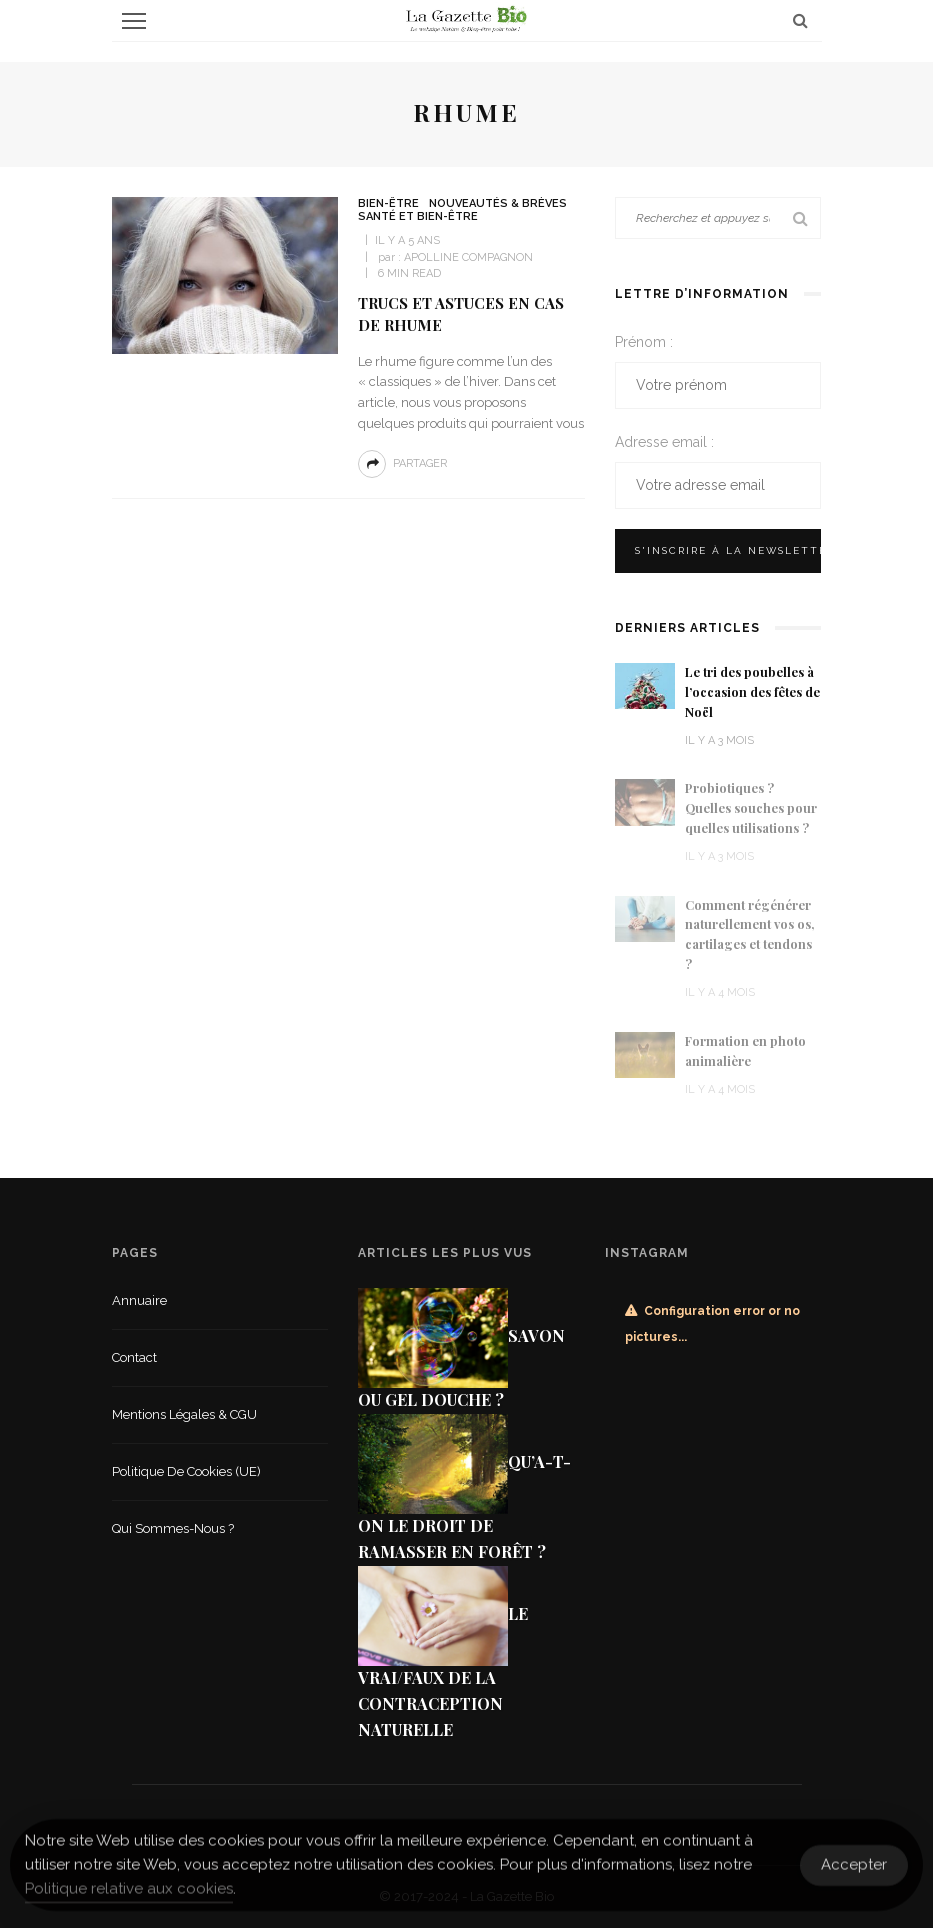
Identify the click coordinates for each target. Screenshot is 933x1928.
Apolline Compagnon (468, 257)
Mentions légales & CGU (184, 1414)
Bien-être (388, 203)
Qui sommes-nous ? (173, 1528)
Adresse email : (664, 442)
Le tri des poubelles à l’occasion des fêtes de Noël (752, 692)
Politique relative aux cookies (129, 1898)
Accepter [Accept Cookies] (854, 1873)
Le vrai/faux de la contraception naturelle (443, 1671)
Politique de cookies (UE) (186, 1471)
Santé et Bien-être (418, 216)
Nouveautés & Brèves (498, 203)
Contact (134, 1357)
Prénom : (644, 342)
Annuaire (139, 1300)
